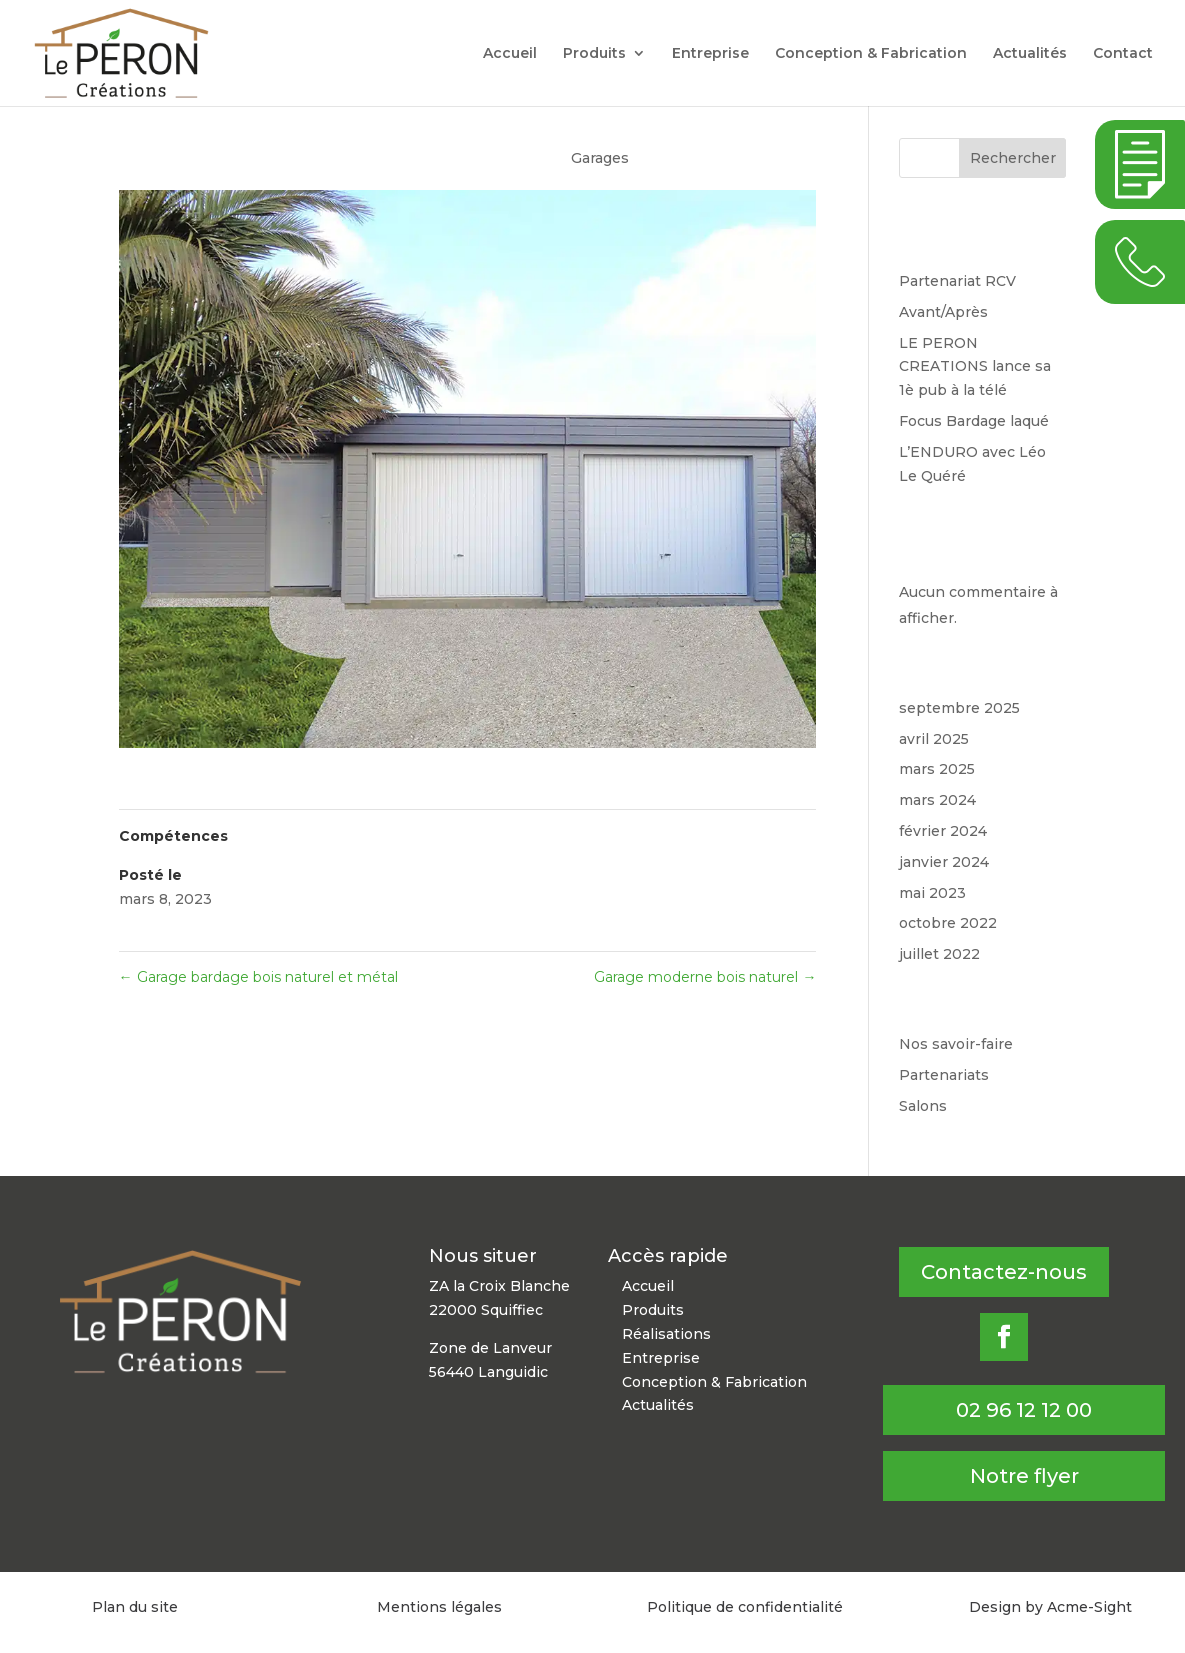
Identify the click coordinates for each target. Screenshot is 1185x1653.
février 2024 (943, 831)
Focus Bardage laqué (974, 421)
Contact (1123, 54)
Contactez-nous (1004, 1272)
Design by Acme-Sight (1050, 1607)
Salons (923, 1106)
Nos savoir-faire (956, 1044)
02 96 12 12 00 (1024, 1410)
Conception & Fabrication (871, 54)
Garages (600, 158)
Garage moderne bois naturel (705, 977)
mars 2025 (937, 769)
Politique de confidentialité (745, 1607)
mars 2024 (937, 800)
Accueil (510, 54)
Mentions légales (439, 1607)
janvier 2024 (944, 862)
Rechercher (1013, 158)
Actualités (1030, 54)
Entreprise (710, 54)
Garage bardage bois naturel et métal (258, 977)
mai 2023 (932, 893)
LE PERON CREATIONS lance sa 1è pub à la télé (975, 367)
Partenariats (944, 1075)
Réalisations (666, 1334)
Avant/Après (943, 312)
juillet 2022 (939, 954)
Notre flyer (1024, 1476)
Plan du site (135, 1607)
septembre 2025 (959, 708)
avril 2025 (934, 739)
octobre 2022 (948, 923)
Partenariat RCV (957, 281)
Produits (594, 54)
